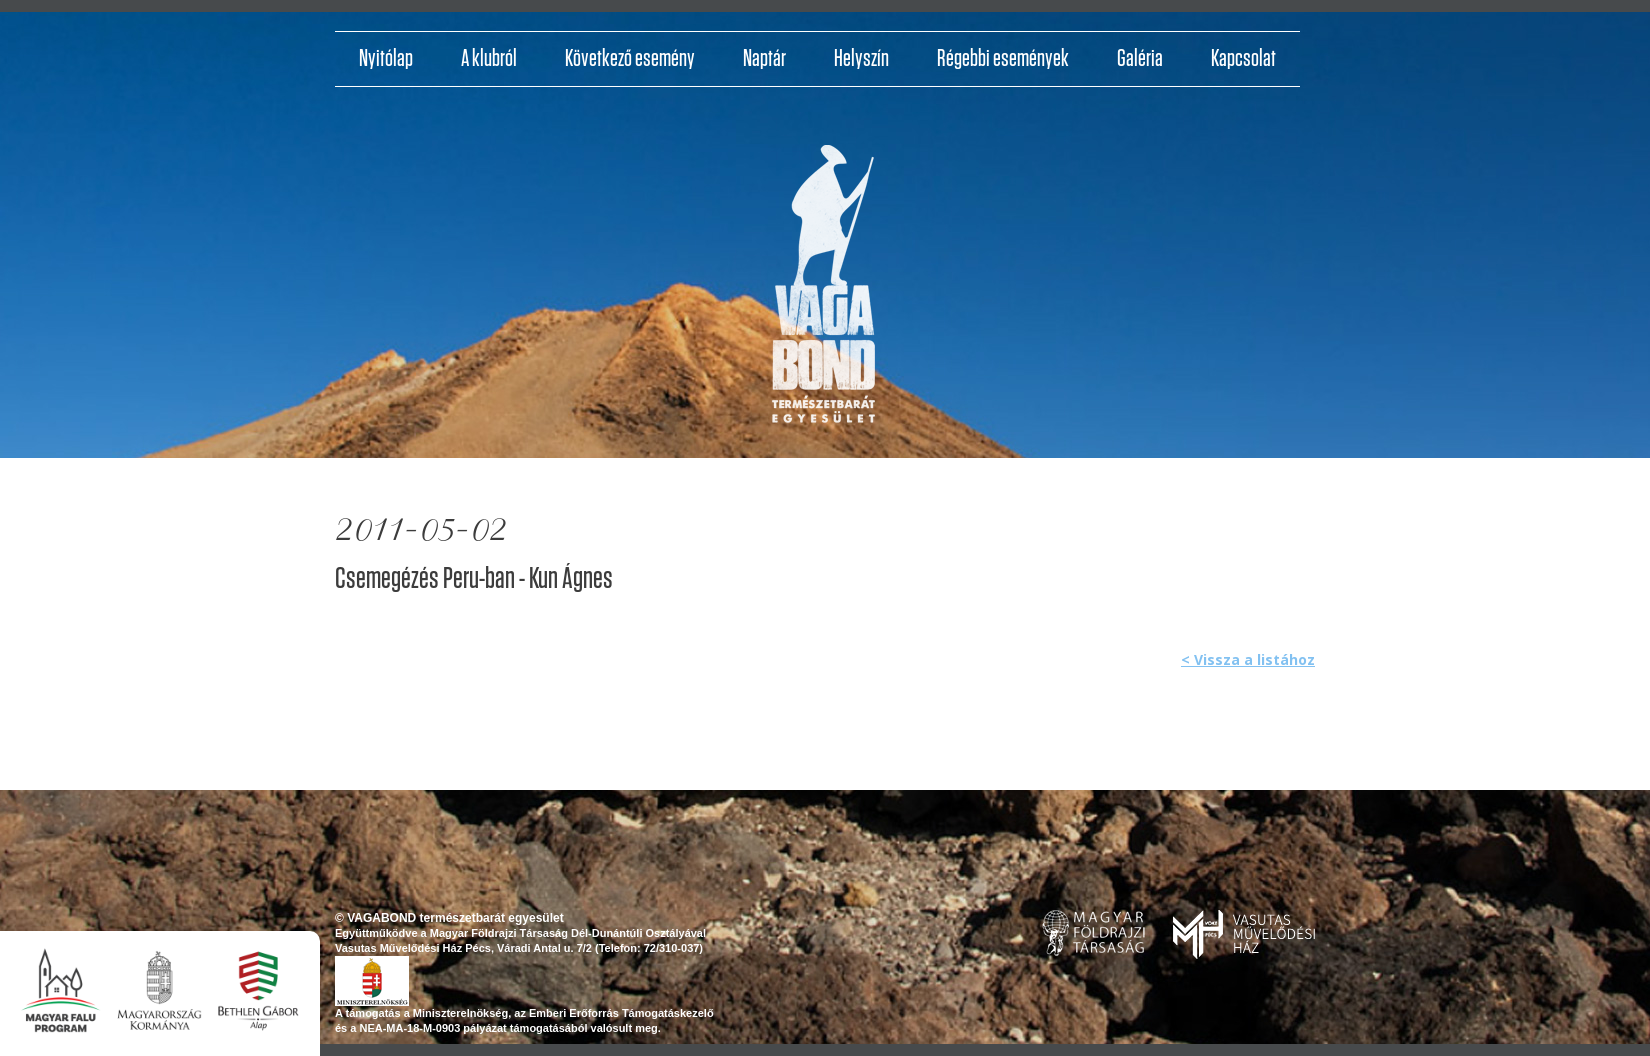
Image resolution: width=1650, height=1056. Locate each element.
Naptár (764, 59)
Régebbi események (1003, 59)
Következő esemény (630, 59)
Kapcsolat (1243, 59)
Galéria (1140, 59)
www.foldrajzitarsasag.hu (1093, 933)
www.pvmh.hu (1244, 934)
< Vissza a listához (1248, 659)
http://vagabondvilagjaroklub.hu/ (824, 291)
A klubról (489, 59)
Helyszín (861, 59)
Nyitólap (386, 59)
